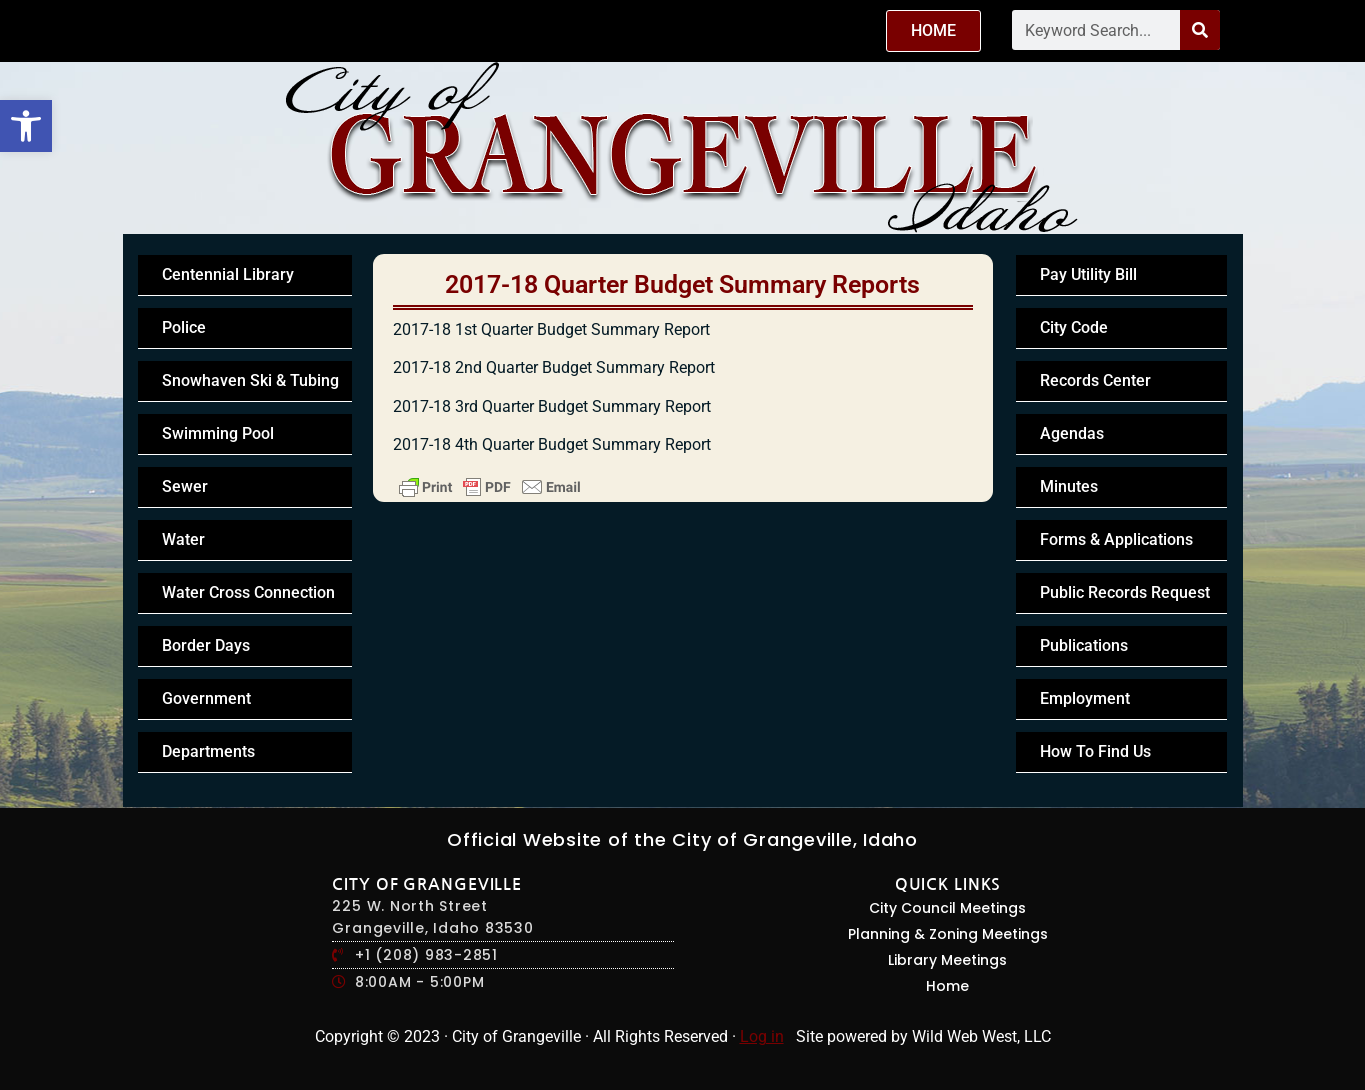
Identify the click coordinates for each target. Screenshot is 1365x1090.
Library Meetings (947, 960)
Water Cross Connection (248, 592)
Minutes (1069, 486)
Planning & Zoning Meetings (948, 934)
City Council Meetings (947, 908)
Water (183, 539)
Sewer (185, 486)
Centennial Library (228, 274)
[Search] (1200, 30)
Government (206, 698)
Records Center (1095, 380)
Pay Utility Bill (1088, 274)
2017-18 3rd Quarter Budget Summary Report (552, 406)
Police (184, 327)
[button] (26, 126)
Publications (1084, 645)
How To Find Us (1095, 751)
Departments (208, 751)
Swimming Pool (218, 433)
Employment (1085, 698)
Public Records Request (1125, 592)
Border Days (206, 645)
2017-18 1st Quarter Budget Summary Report (551, 329)
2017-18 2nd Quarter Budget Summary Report (554, 367)
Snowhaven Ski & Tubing (250, 380)
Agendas (1072, 433)
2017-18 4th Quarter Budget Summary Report (552, 444)
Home (947, 986)
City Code (1074, 327)
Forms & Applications (1116, 539)
